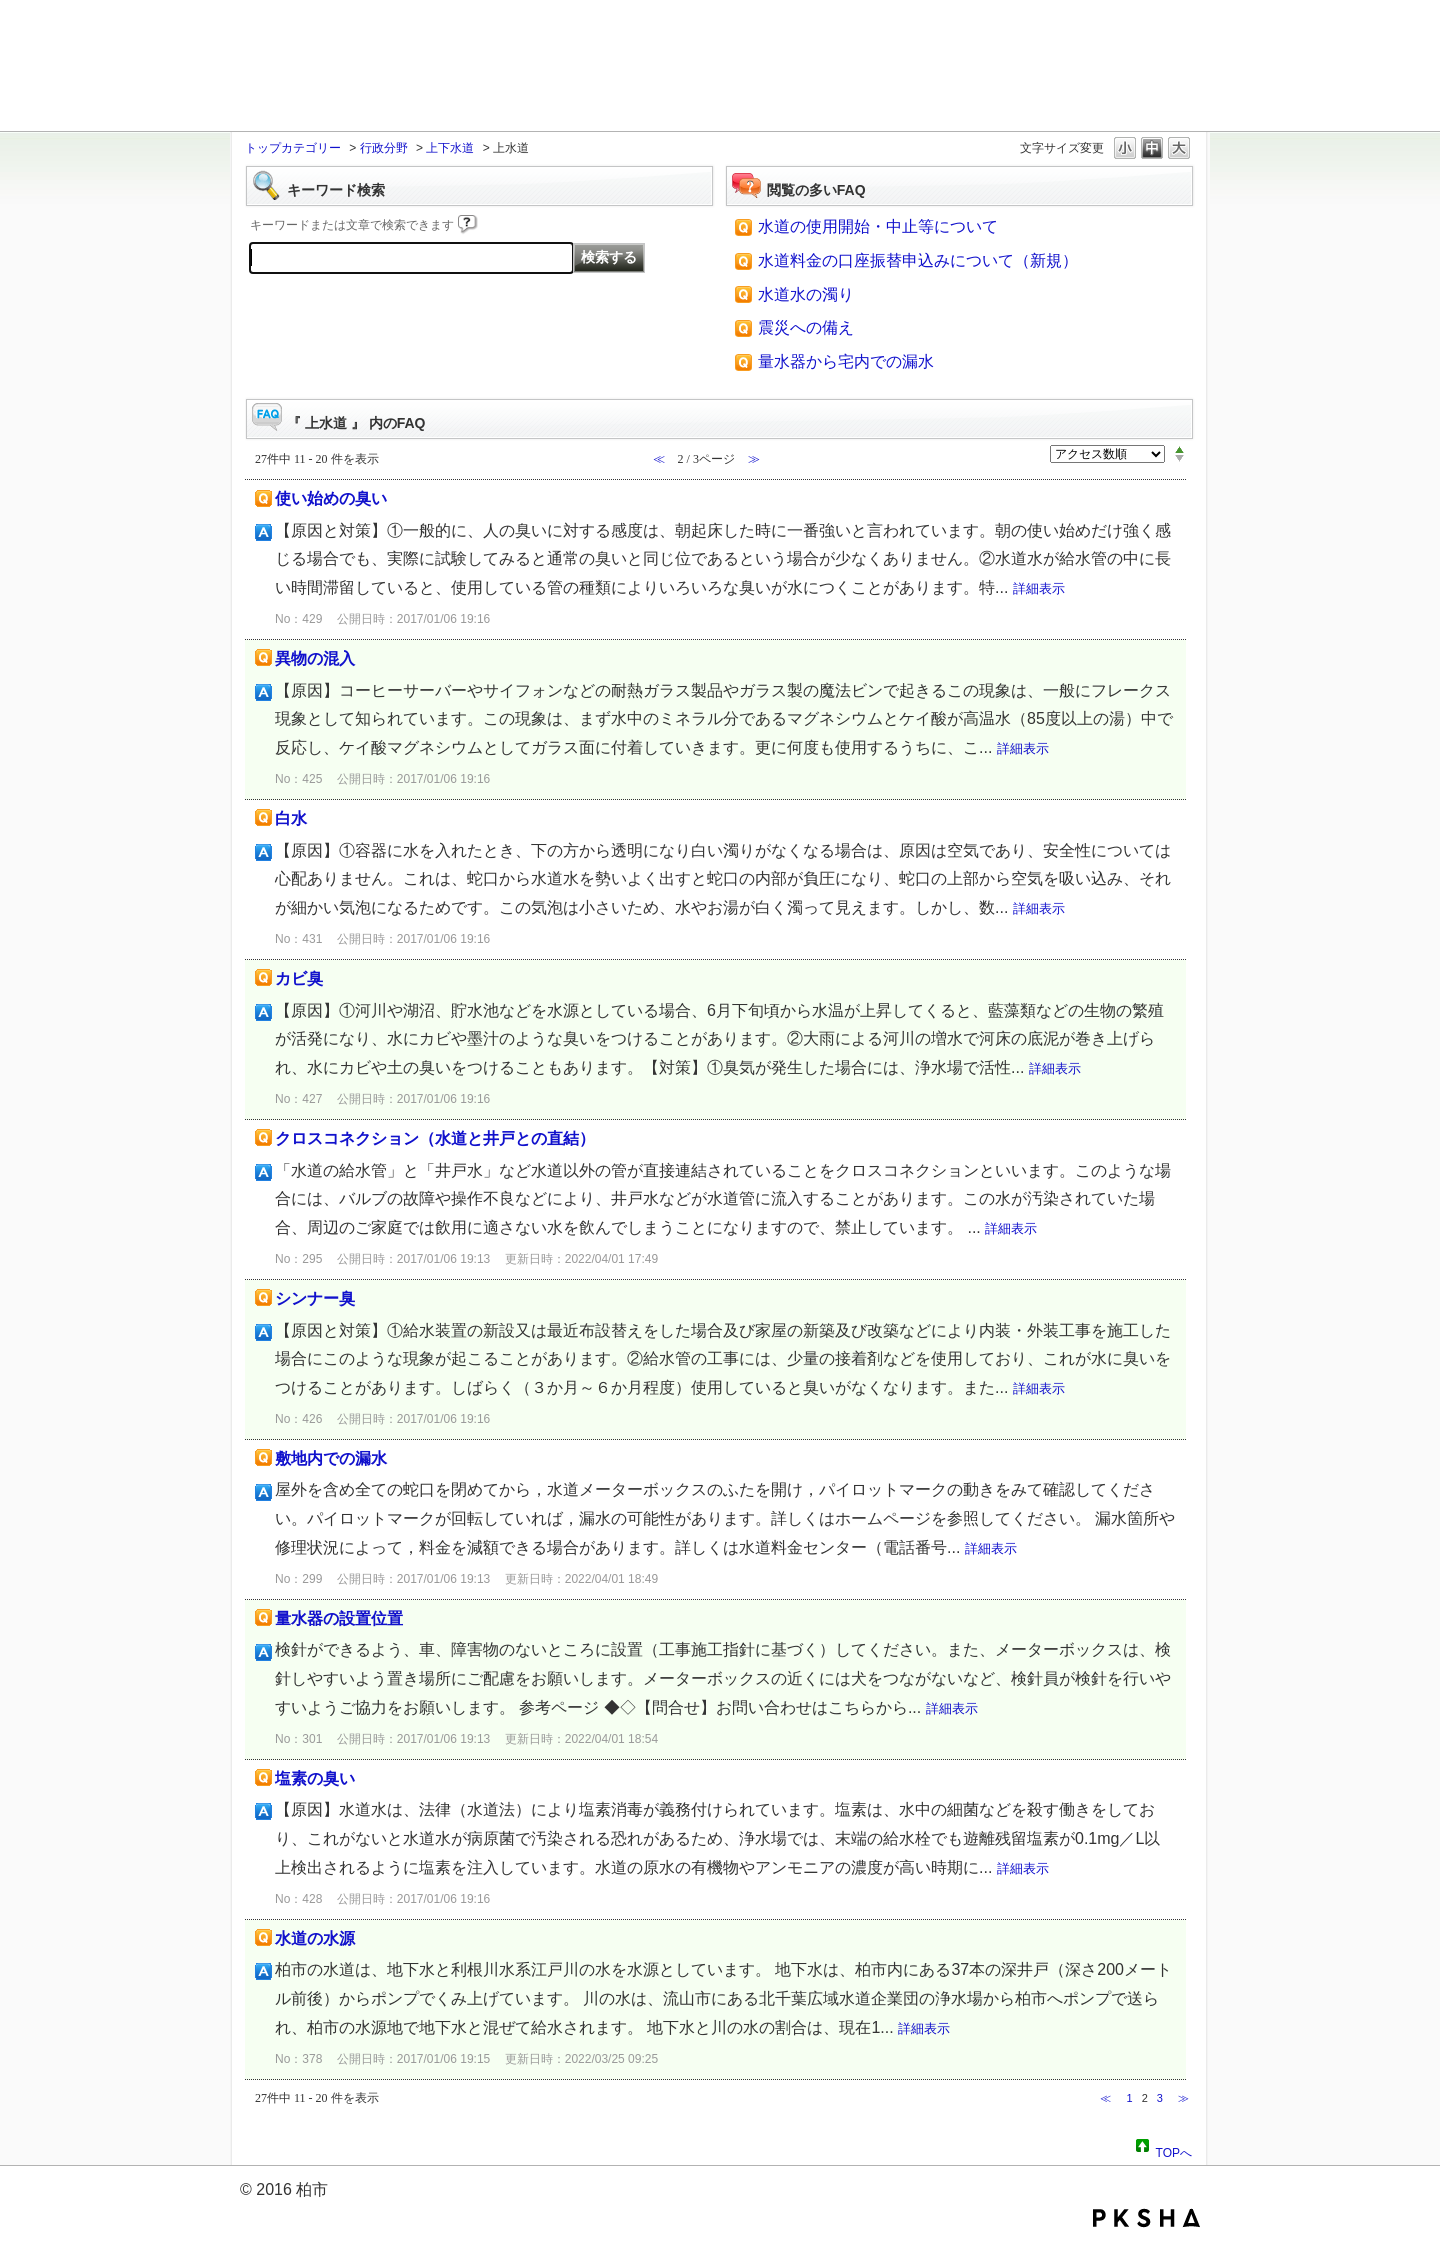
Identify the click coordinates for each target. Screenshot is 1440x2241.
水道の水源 (315, 1938)
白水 (291, 818)
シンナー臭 (315, 1298)
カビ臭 (299, 978)
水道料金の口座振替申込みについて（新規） (918, 260)
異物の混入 (315, 658)
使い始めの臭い (331, 498)
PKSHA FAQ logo (1146, 2218)
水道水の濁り (806, 294)
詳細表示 (1039, 588)
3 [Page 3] (1160, 2098)
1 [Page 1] (1129, 2098)
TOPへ (1174, 2150)
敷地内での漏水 (331, 1458)
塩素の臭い (315, 1778)
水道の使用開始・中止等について (878, 226)
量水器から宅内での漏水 (846, 361)
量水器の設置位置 (339, 1618)
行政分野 (384, 148)
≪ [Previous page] (1105, 2098)
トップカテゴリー (293, 148)
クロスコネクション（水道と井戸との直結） (435, 1138)
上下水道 (450, 148)
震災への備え (806, 327)
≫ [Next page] (1183, 2098)
